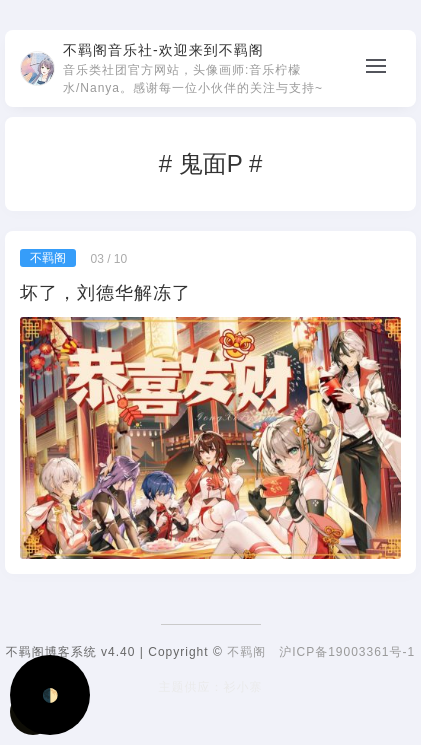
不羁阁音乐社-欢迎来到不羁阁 (163, 50)
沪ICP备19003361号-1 (347, 652)
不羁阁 (246, 652)
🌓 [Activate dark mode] (50, 695)
